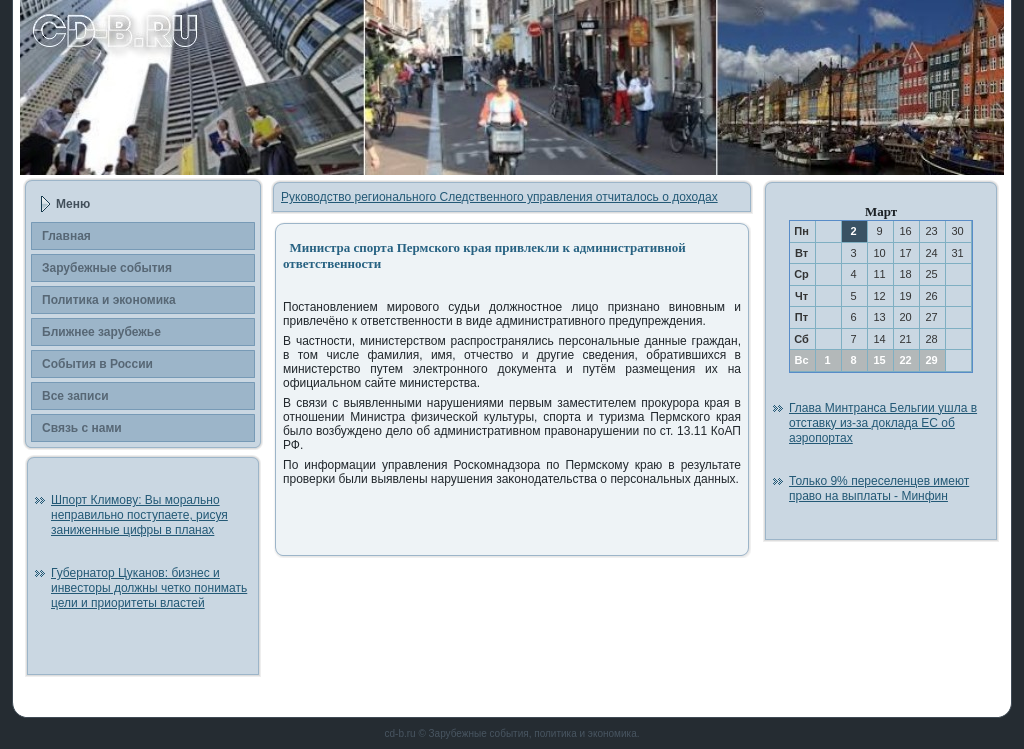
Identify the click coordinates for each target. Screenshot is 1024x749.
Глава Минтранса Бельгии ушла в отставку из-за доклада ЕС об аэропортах (883, 423)
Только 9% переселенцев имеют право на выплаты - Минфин (879, 488)
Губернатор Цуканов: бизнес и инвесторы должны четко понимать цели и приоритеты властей (149, 588)
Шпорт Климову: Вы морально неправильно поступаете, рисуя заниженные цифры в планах (139, 515)
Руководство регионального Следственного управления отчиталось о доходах (499, 197)
